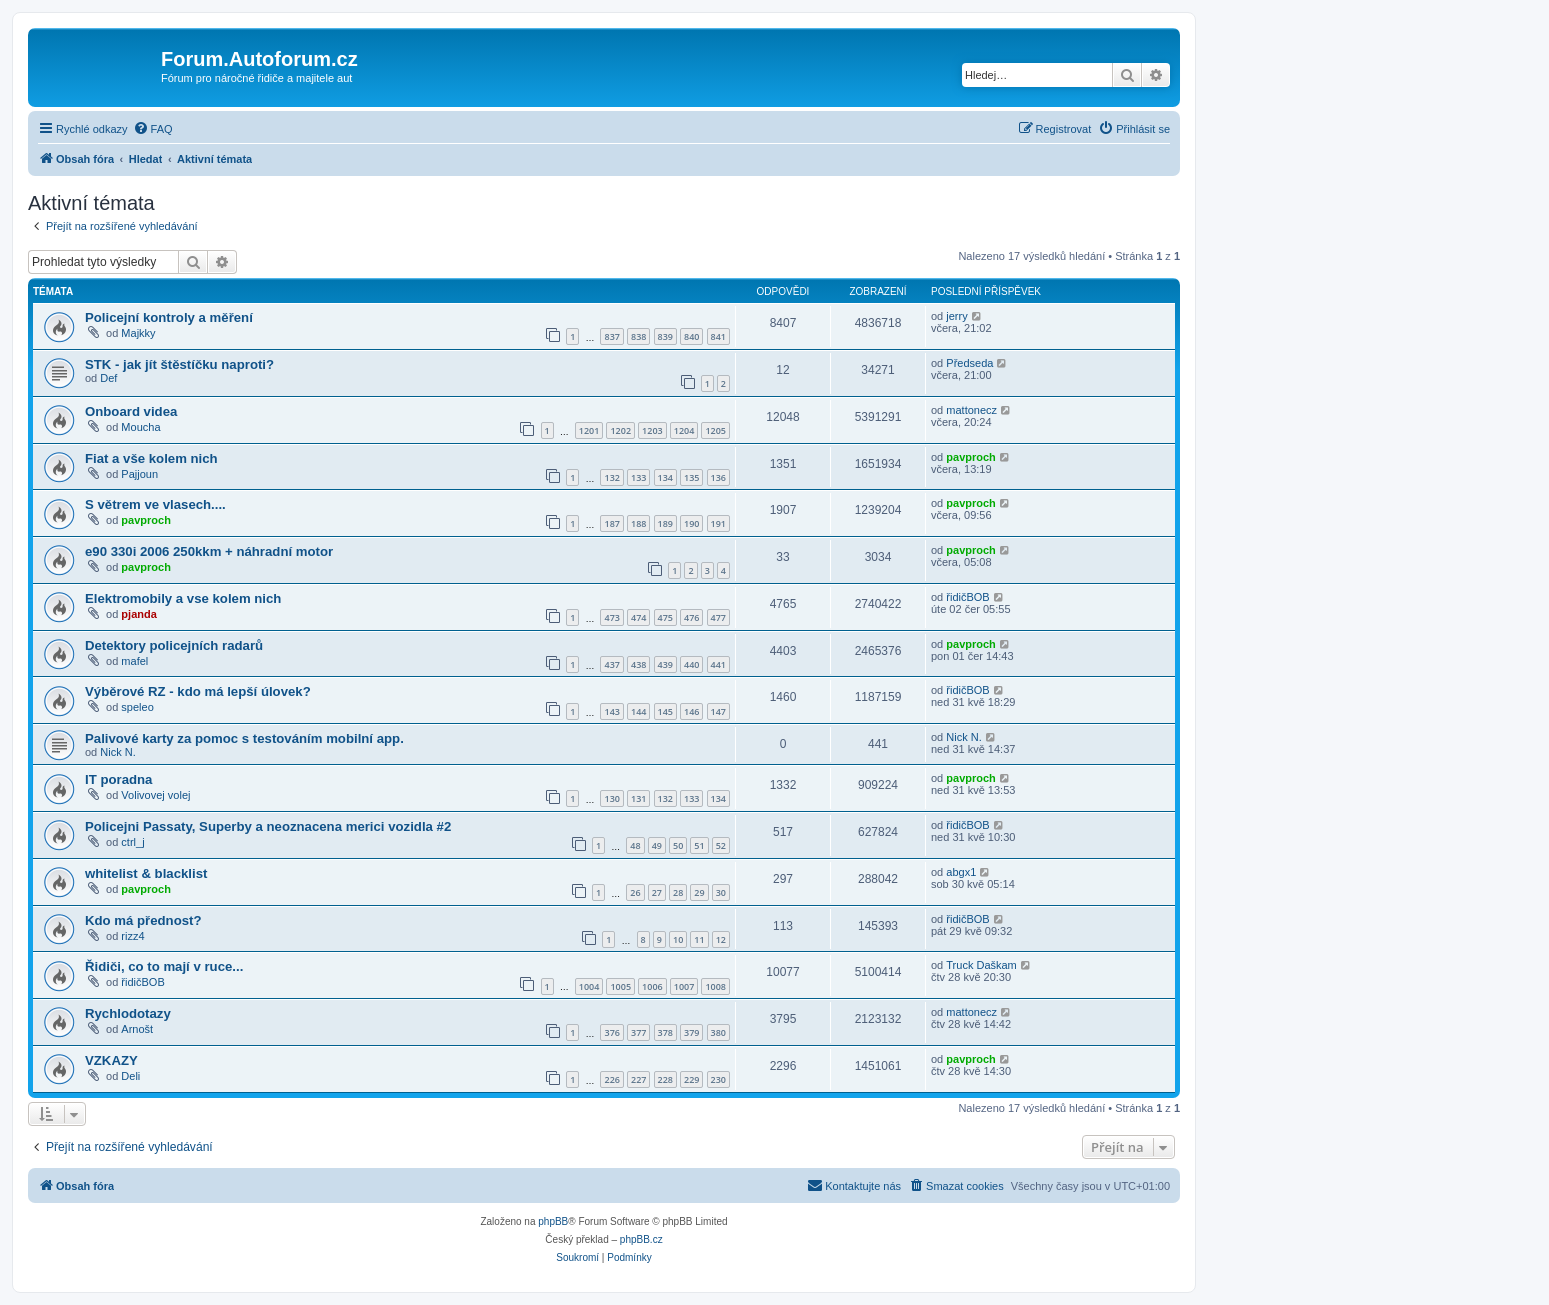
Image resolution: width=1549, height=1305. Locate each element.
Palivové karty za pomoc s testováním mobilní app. (244, 738)
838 (638, 336)
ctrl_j (132, 842)
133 (638, 477)
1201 (589, 430)
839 (665, 336)
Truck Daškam (981, 965)
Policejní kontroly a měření (169, 317)
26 (635, 892)
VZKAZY (111, 1060)
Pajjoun (139, 474)
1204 (684, 430)
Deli (130, 1076)
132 (611, 477)
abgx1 (961, 872)
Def (108, 378)
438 (638, 664)
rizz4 (132, 936)
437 (611, 664)
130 (611, 798)
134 (665, 477)
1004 (589, 986)
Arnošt (137, 1029)
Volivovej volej (155, 795)
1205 (715, 430)
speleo (137, 707)
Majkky (138, 333)
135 (691, 477)
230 (718, 1079)
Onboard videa (131, 411)
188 (638, 523)
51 (699, 845)
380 (718, 1032)
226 (611, 1079)
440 (691, 664)
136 (718, 477)
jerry (956, 316)
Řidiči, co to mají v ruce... (164, 966)
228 (665, 1079)
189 (665, 523)
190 (691, 523)
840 (691, 336)
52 (721, 845)
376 (611, 1032)
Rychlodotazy (128, 1013)
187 (611, 523)
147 (718, 711)
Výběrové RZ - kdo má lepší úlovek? (198, 691)
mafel (134, 661)
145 (665, 711)
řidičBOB (967, 597)
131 (638, 798)
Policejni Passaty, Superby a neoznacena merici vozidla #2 (268, 826)
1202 (620, 430)
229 (691, 1079)
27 (657, 892)
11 (699, 939)
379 (691, 1032)
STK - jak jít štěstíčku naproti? (179, 364)
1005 (620, 986)
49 (657, 845)
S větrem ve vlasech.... (155, 504)
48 (635, 845)
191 (718, 523)
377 (638, 1032)
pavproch (971, 457)
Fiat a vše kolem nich (151, 458)
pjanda (138, 614)
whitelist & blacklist (146, 873)
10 (678, 939)
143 (611, 711)
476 (691, 617)
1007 (684, 986)
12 (721, 939)
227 (638, 1079)
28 (678, 892)
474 (638, 617)
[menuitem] (153, 129)
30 (721, 892)
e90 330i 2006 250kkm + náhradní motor (209, 551)
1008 (715, 986)
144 (638, 711)
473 (611, 617)
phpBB (553, 1221)
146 (691, 711)
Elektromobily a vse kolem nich (183, 598)
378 (665, 1032)
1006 (652, 986)
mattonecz (971, 410)
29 (699, 892)
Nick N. (117, 752)
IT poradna (118, 779)
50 (678, 845)
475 (665, 617)
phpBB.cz (641, 1239)
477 (718, 617)
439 (665, 664)
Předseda (969, 363)
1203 (652, 430)
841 (718, 336)
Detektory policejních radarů (174, 645)
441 (718, 664)
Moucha (140, 427)
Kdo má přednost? (143, 920)
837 (611, 336)
